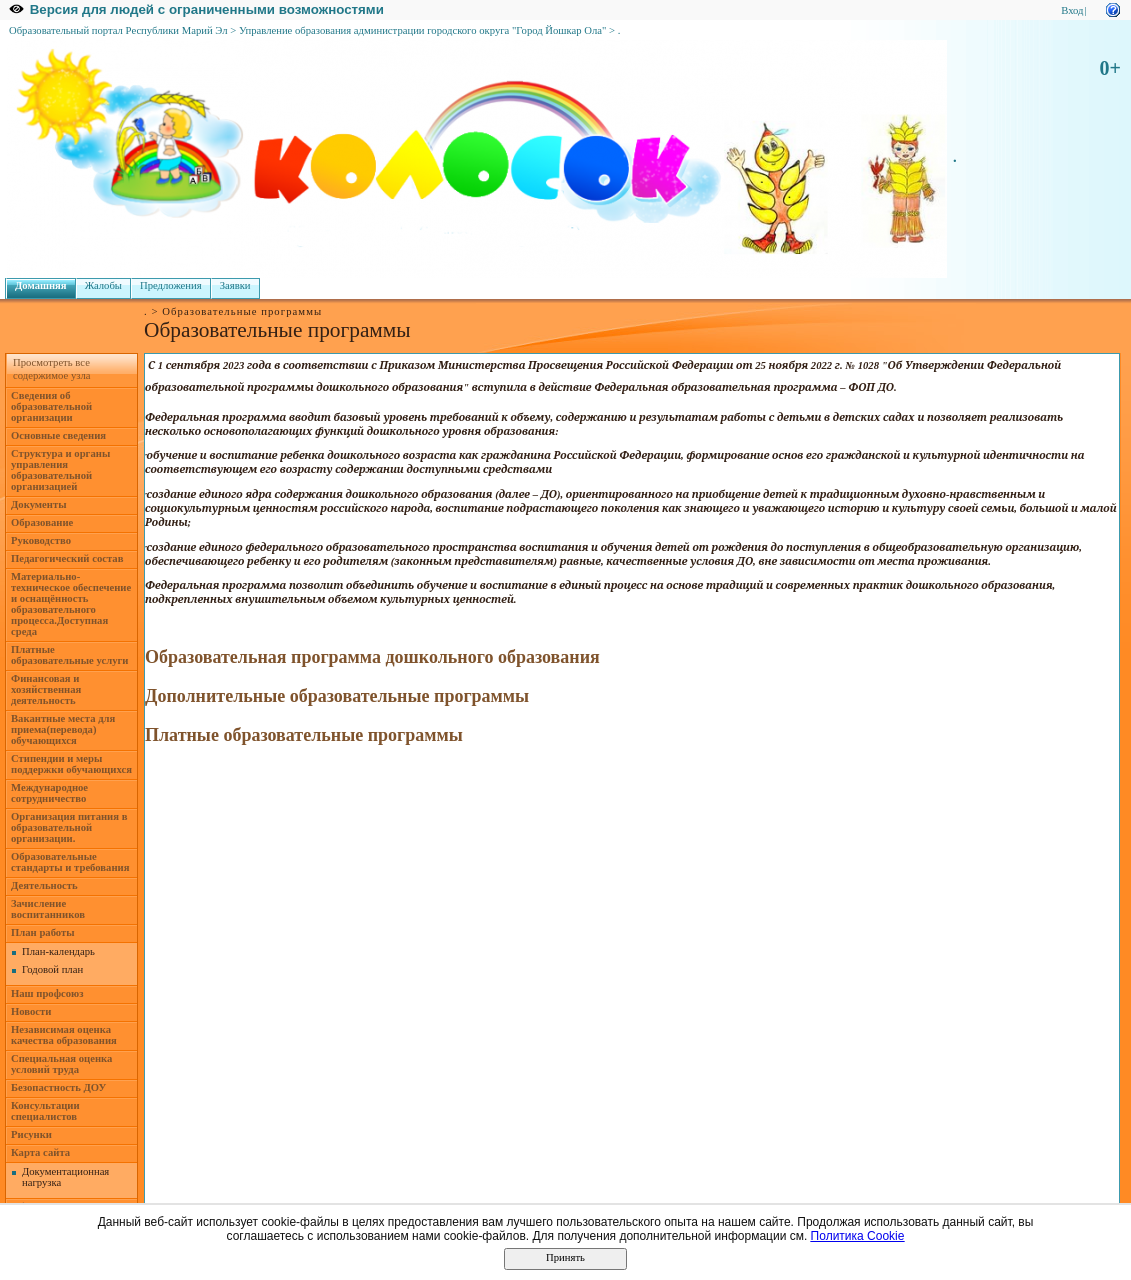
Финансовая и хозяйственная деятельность (46, 689)
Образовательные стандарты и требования (70, 862)
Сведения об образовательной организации (51, 406)
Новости (31, 1011)
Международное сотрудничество (49, 793)
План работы (43, 932)
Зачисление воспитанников (48, 909)
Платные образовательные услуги (69, 655)
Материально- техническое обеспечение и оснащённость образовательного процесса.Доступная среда (71, 604)
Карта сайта (40, 1152)
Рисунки (31, 1134)
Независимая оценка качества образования (64, 1035)
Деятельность (44, 885)
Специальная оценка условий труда (61, 1064)
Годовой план (52, 969)
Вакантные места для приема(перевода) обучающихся (63, 729)
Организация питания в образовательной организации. (69, 827)
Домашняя (41, 285)
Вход (1072, 10)
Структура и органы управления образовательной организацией (60, 470)
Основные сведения (58, 435)
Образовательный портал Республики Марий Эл (118, 30)
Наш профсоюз (47, 993)
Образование (42, 522)
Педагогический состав (67, 558)
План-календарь (58, 951)
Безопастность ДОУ (58, 1087)
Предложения (171, 285)
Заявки (235, 285)
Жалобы (103, 285)
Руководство (41, 540)
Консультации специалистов (45, 1111)
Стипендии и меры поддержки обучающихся (71, 764)
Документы (39, 504)
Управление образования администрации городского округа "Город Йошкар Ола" (423, 30)
